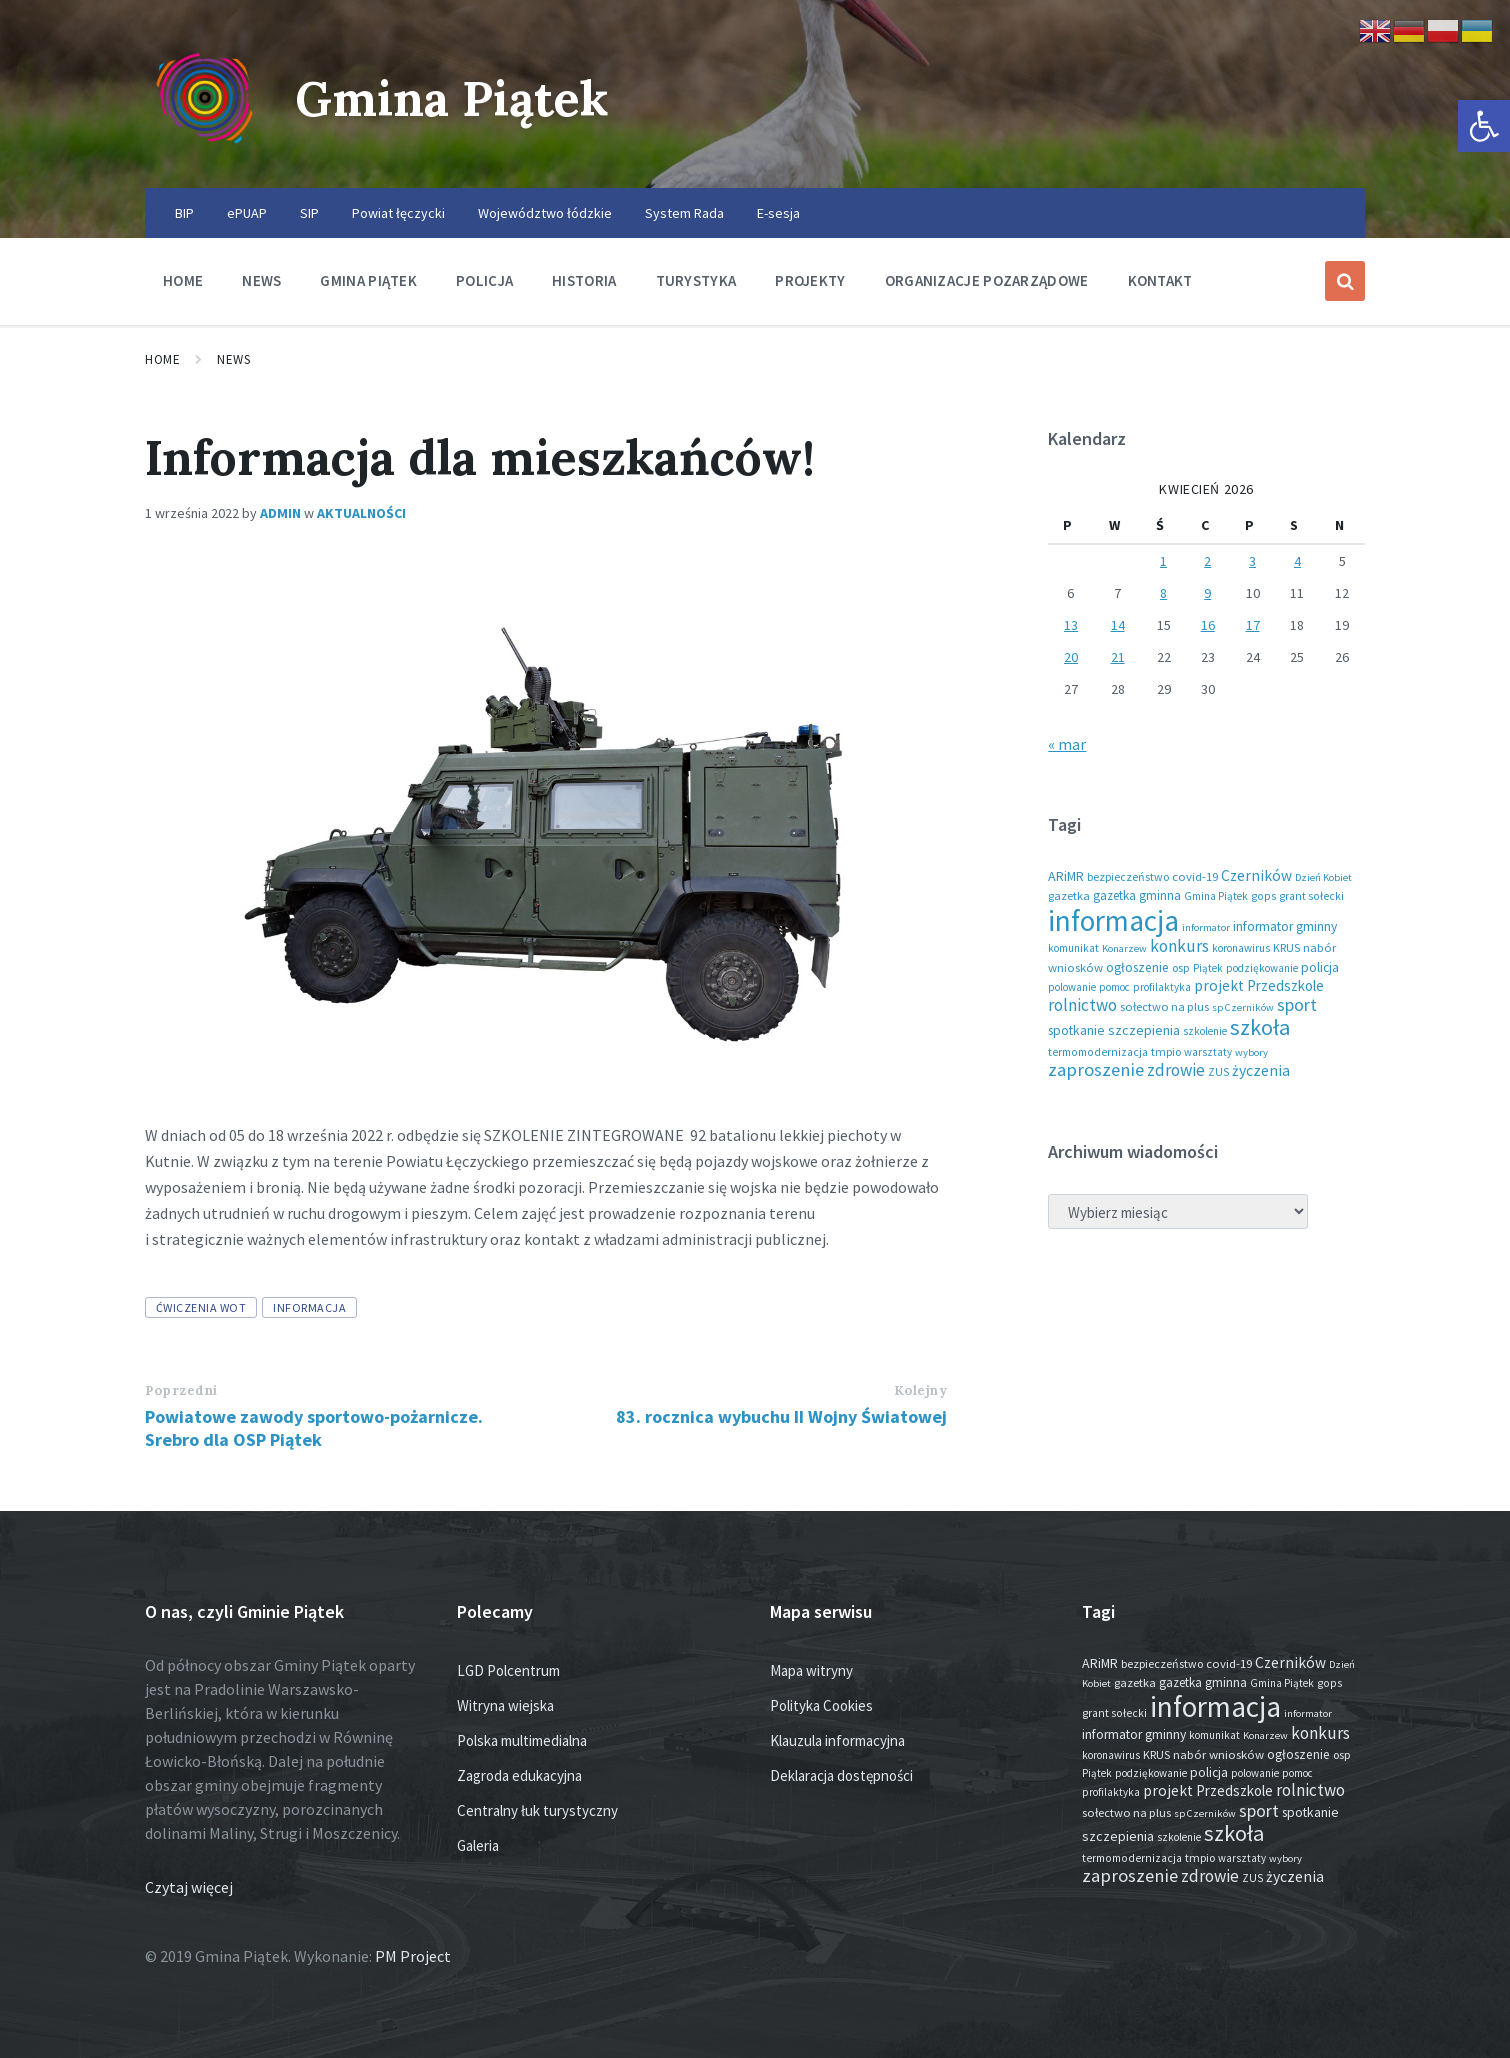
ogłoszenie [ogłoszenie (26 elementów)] (1137, 967)
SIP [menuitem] (309, 213)
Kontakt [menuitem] (1160, 280)
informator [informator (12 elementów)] (1206, 927)
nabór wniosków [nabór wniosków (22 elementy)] (1218, 1754)
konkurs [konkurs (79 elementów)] (1179, 946)
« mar (1067, 744)
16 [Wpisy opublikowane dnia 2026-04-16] (1208, 625)
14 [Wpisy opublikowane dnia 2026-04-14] (1118, 625)
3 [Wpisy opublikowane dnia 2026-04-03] (1252, 561)
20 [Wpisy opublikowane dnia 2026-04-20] (1071, 657)
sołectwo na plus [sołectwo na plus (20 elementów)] (1164, 1006)
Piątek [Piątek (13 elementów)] (1208, 968)
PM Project (413, 1956)
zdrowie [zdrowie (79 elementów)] (1176, 1070)
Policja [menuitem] (484, 280)
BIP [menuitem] (184, 213)
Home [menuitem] (183, 280)
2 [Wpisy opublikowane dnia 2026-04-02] (1207, 561)
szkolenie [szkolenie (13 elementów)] (1205, 1031)
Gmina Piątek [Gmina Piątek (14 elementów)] (1216, 896)
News (233, 359)
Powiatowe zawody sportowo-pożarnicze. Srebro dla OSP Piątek (314, 1428)
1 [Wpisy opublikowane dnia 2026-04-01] (1163, 561)
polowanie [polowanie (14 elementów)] (1072, 987)
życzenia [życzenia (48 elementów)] (1261, 1070)
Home (162, 359)
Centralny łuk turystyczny (537, 1810)
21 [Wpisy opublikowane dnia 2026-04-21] (1118, 657)
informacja (309, 1307)
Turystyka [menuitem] (696, 280)
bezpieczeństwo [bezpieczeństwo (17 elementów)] (1128, 876)
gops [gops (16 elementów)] (1263, 896)
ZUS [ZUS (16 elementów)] (1218, 1072)
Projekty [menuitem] (810, 280)
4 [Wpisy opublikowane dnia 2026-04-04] (1297, 561)
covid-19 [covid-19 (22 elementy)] (1195, 876)
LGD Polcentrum (508, 1670)
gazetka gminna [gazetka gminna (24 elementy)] (1137, 895)
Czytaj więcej (189, 1887)
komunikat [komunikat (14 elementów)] (1073, 948)
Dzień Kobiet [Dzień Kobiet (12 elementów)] (1323, 877)
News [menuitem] (261, 280)
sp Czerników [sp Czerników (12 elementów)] (1243, 1007)
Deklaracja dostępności (841, 1775)
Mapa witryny (811, 1670)
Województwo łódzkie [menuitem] (545, 213)
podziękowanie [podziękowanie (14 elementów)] (1262, 968)
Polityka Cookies (821, 1705)
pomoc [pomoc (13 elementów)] (1114, 987)
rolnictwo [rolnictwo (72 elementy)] (1082, 1005)
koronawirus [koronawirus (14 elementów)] (1241, 948)
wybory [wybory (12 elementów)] (1251, 1052)
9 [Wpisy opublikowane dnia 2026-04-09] (1207, 593)
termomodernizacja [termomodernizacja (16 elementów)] (1098, 1052)
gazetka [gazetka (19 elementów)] (1069, 895)
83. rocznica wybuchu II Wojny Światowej (781, 1416)
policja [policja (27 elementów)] (1320, 967)
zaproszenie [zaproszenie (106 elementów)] (1096, 1069)
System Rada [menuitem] (684, 213)
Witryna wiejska (505, 1705)
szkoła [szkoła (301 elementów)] (1260, 1027)
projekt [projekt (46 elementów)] (1219, 985)
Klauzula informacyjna (837, 1740)
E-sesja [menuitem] (778, 213)
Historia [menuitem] (584, 280)
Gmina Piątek (451, 98)
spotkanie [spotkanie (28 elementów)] (1076, 1030)
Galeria (478, 1845)
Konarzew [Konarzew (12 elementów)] (1124, 948)
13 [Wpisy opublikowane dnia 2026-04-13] (1071, 625)
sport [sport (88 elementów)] (1297, 1004)
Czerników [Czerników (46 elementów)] (1256, 875)
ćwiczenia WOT (201, 1307)
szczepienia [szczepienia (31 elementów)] (1144, 1030)
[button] (1484, 126)
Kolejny (921, 1390)
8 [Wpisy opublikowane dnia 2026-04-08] (1163, 593)
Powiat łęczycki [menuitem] (398, 213)
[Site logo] (205, 149)
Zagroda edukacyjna (519, 1775)
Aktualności (361, 513)
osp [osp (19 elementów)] (1181, 967)
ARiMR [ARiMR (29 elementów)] (1066, 876)
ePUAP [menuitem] (247, 213)
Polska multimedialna (522, 1740)
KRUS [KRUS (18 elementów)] (1286, 947)
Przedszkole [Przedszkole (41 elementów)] (1285, 985)
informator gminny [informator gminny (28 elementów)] (1285, 926)
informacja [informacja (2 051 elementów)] (1113, 920)
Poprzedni (181, 1390)
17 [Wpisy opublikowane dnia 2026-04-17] (1253, 625)
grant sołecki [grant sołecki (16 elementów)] (1311, 896)
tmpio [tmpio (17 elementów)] (1166, 1051)
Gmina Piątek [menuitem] (368, 280)
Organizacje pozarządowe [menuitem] (987, 280)
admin (280, 513)
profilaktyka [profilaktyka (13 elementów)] (1162, 987)
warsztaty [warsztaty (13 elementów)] (1208, 1052)
